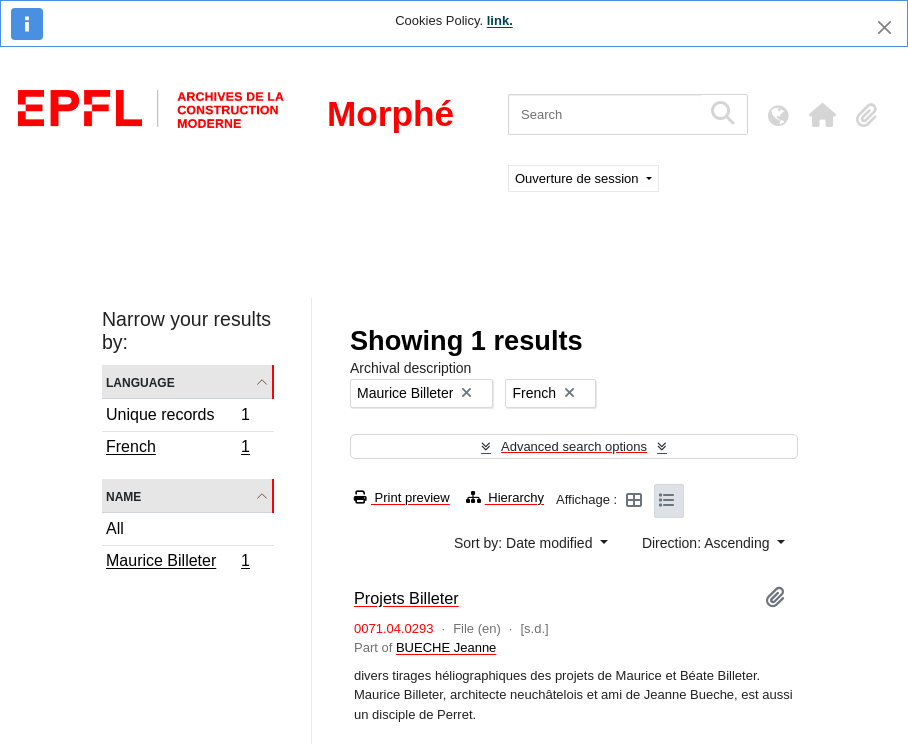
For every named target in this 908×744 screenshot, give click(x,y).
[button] (822, 115)
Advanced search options (574, 446)
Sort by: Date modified (525, 543)
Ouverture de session (578, 178)
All (115, 528)
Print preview (402, 497)
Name (123, 495)
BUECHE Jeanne (446, 647)
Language (140, 381)
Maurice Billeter (177, 563)
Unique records (177, 417)
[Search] (604, 114)
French (177, 449)
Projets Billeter (406, 598)
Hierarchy (505, 497)
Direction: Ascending (708, 543)
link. (500, 20)
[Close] (884, 27)
